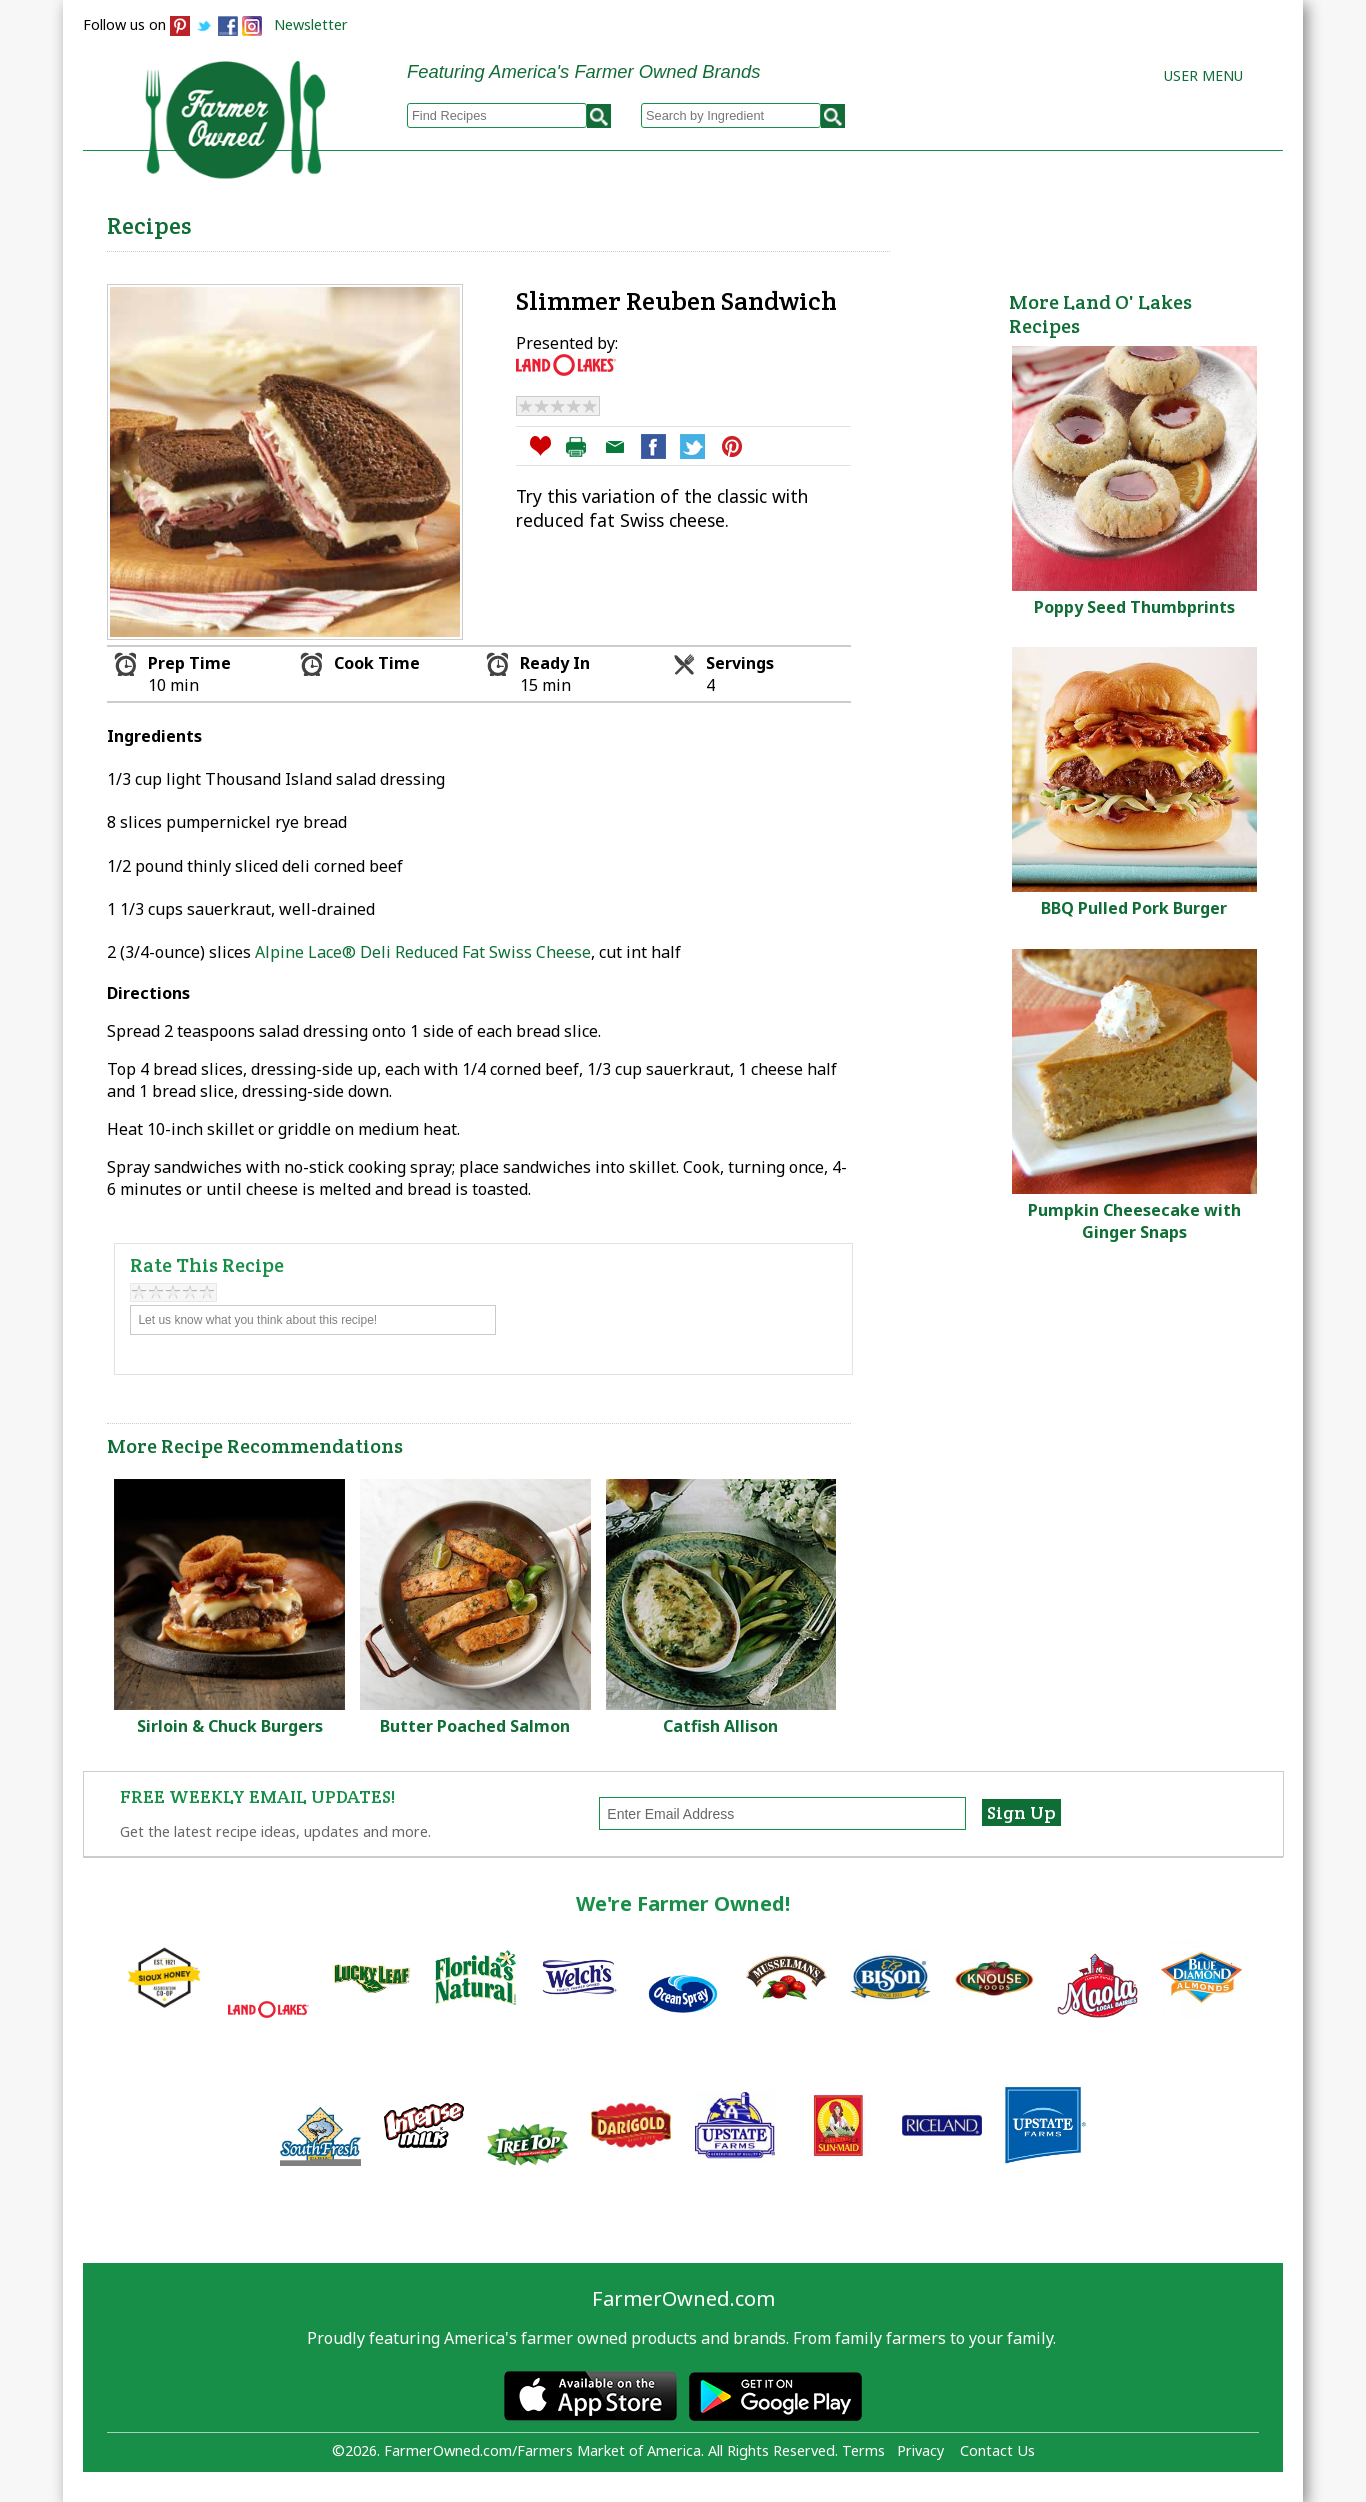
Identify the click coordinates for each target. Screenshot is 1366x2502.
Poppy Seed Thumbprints (1134, 607)
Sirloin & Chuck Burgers (230, 1726)
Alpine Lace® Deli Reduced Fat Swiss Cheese (423, 952)
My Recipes (613, 221)
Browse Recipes (451, 221)
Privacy (920, 2450)
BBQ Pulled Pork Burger (1134, 908)
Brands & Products (969, 221)
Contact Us (997, 2450)
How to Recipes (775, 221)
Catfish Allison (720, 1726)
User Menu (1203, 75)
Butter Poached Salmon (475, 1726)
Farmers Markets (1170, 221)
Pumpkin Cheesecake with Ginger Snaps (1134, 1221)
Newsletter (311, 24)
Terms (863, 2450)
